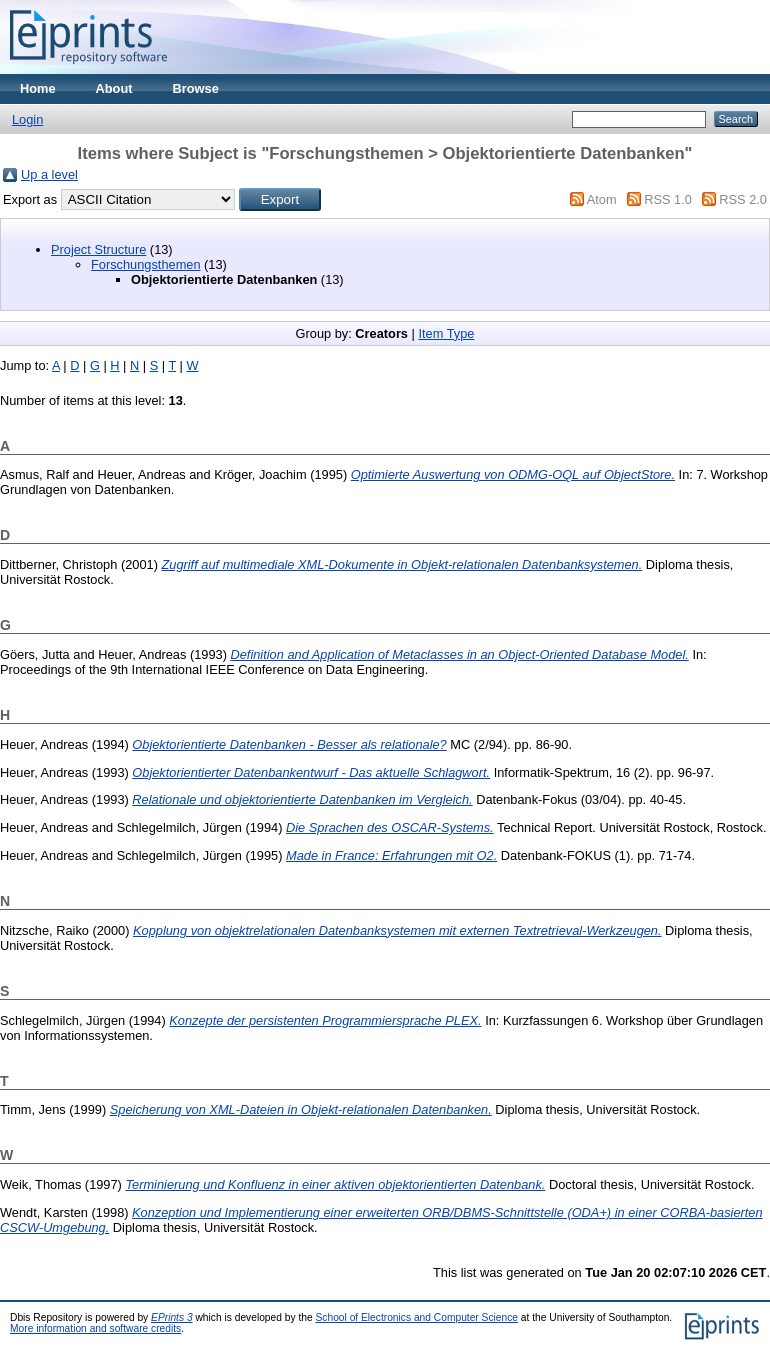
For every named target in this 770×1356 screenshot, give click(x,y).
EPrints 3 (172, 1317)
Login (27, 119)
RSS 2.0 (743, 199)
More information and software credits (95, 1328)
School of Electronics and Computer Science (417, 1317)
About (114, 88)
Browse (196, 88)
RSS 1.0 (668, 199)
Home (38, 88)
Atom (602, 199)
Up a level (49, 174)
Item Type (446, 333)
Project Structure (98, 249)
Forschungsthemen (146, 264)
